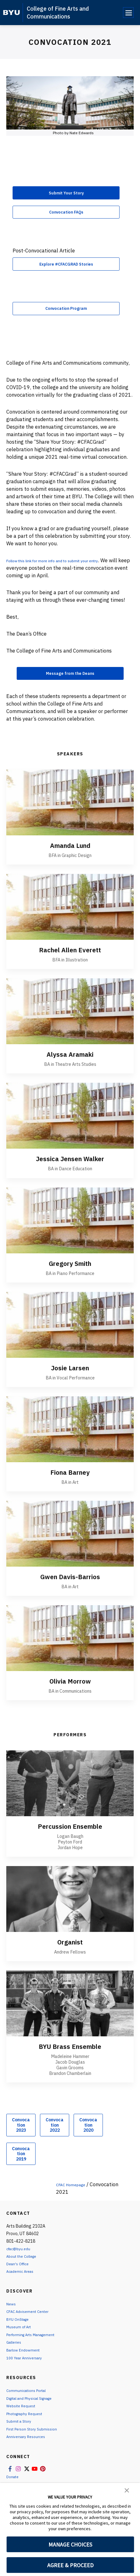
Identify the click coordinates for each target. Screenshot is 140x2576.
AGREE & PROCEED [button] (70, 2565)
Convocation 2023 (21, 2137)
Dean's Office (19, 2275)
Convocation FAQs (66, 215)
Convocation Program (66, 316)
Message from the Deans (70, 683)
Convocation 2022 (55, 2137)
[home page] (11, 12)
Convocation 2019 (21, 2165)
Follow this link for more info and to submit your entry (68, 569)
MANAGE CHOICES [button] (70, 2544)
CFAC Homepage (75, 2196)
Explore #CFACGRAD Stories (66, 270)
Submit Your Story (66, 194)
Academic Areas (22, 2283)
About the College (24, 2268)
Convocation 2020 (88, 2137)
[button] (127, 2490)
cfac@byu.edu (20, 2260)
